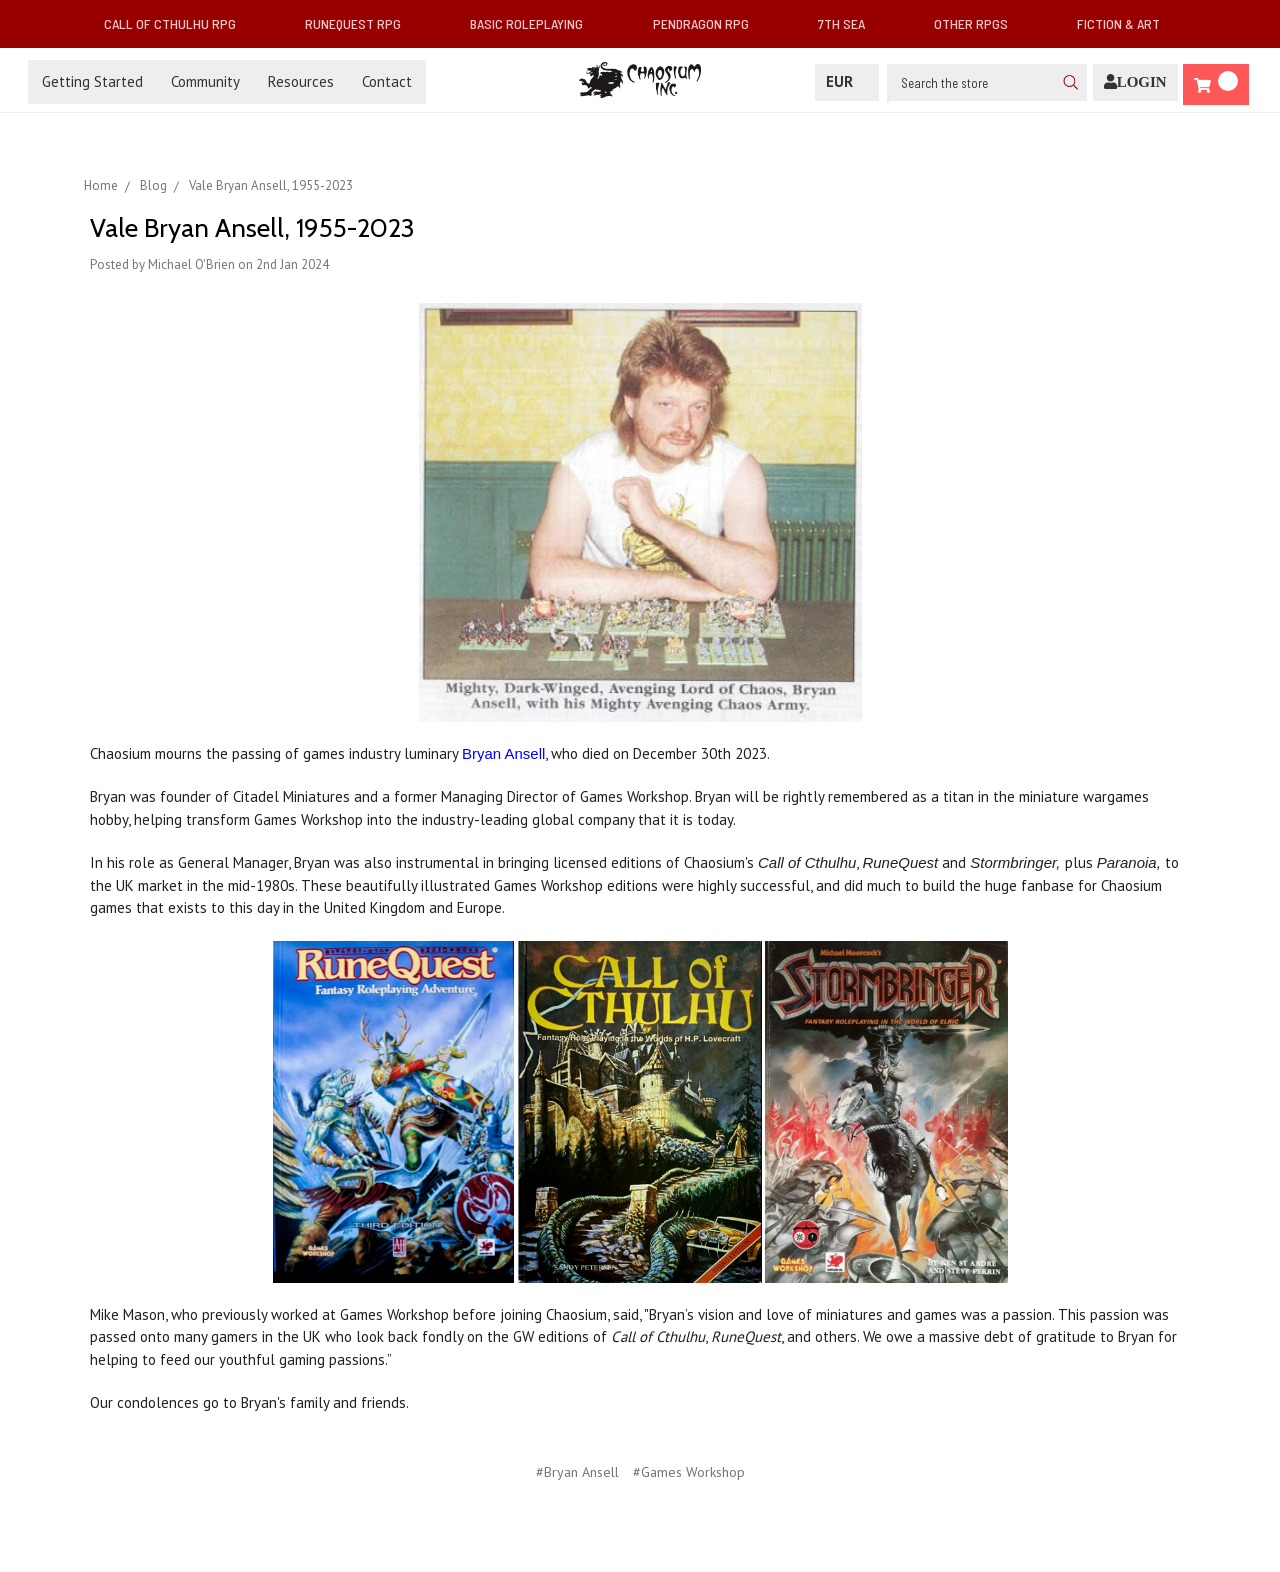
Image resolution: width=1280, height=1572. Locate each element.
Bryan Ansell (503, 753)
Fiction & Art (1126, 23)
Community (205, 81)
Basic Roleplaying (534, 23)
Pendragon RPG (709, 23)
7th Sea (849, 23)
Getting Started (92, 81)
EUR (847, 81)
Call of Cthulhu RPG (178, 23)
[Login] (1135, 82)
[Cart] (1216, 84)
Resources (301, 81)
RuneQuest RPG (361, 23)
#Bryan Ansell (577, 1472)
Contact (387, 81)
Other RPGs (979, 23)
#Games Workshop (689, 1472)
